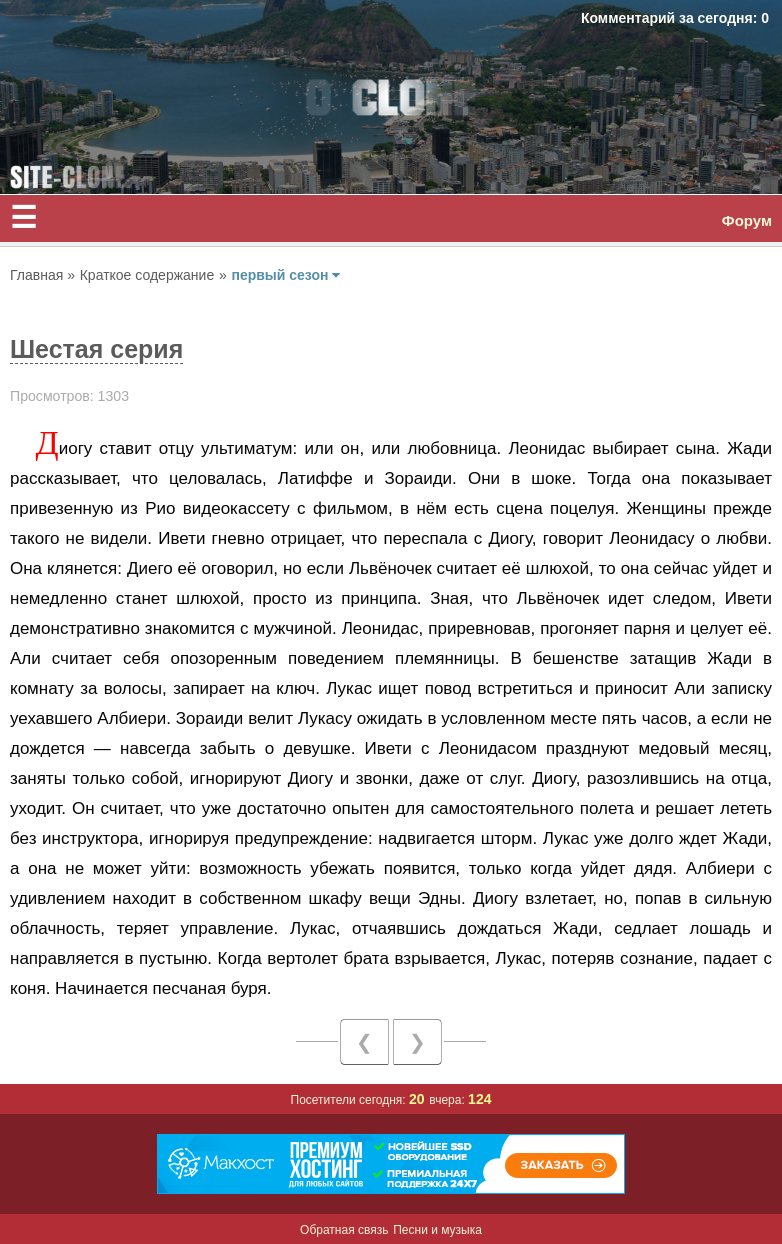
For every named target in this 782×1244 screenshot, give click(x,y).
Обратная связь (344, 1230)
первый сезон (285, 275)
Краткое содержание (147, 275)
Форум (747, 220)
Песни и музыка (437, 1230)
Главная (38, 275)
